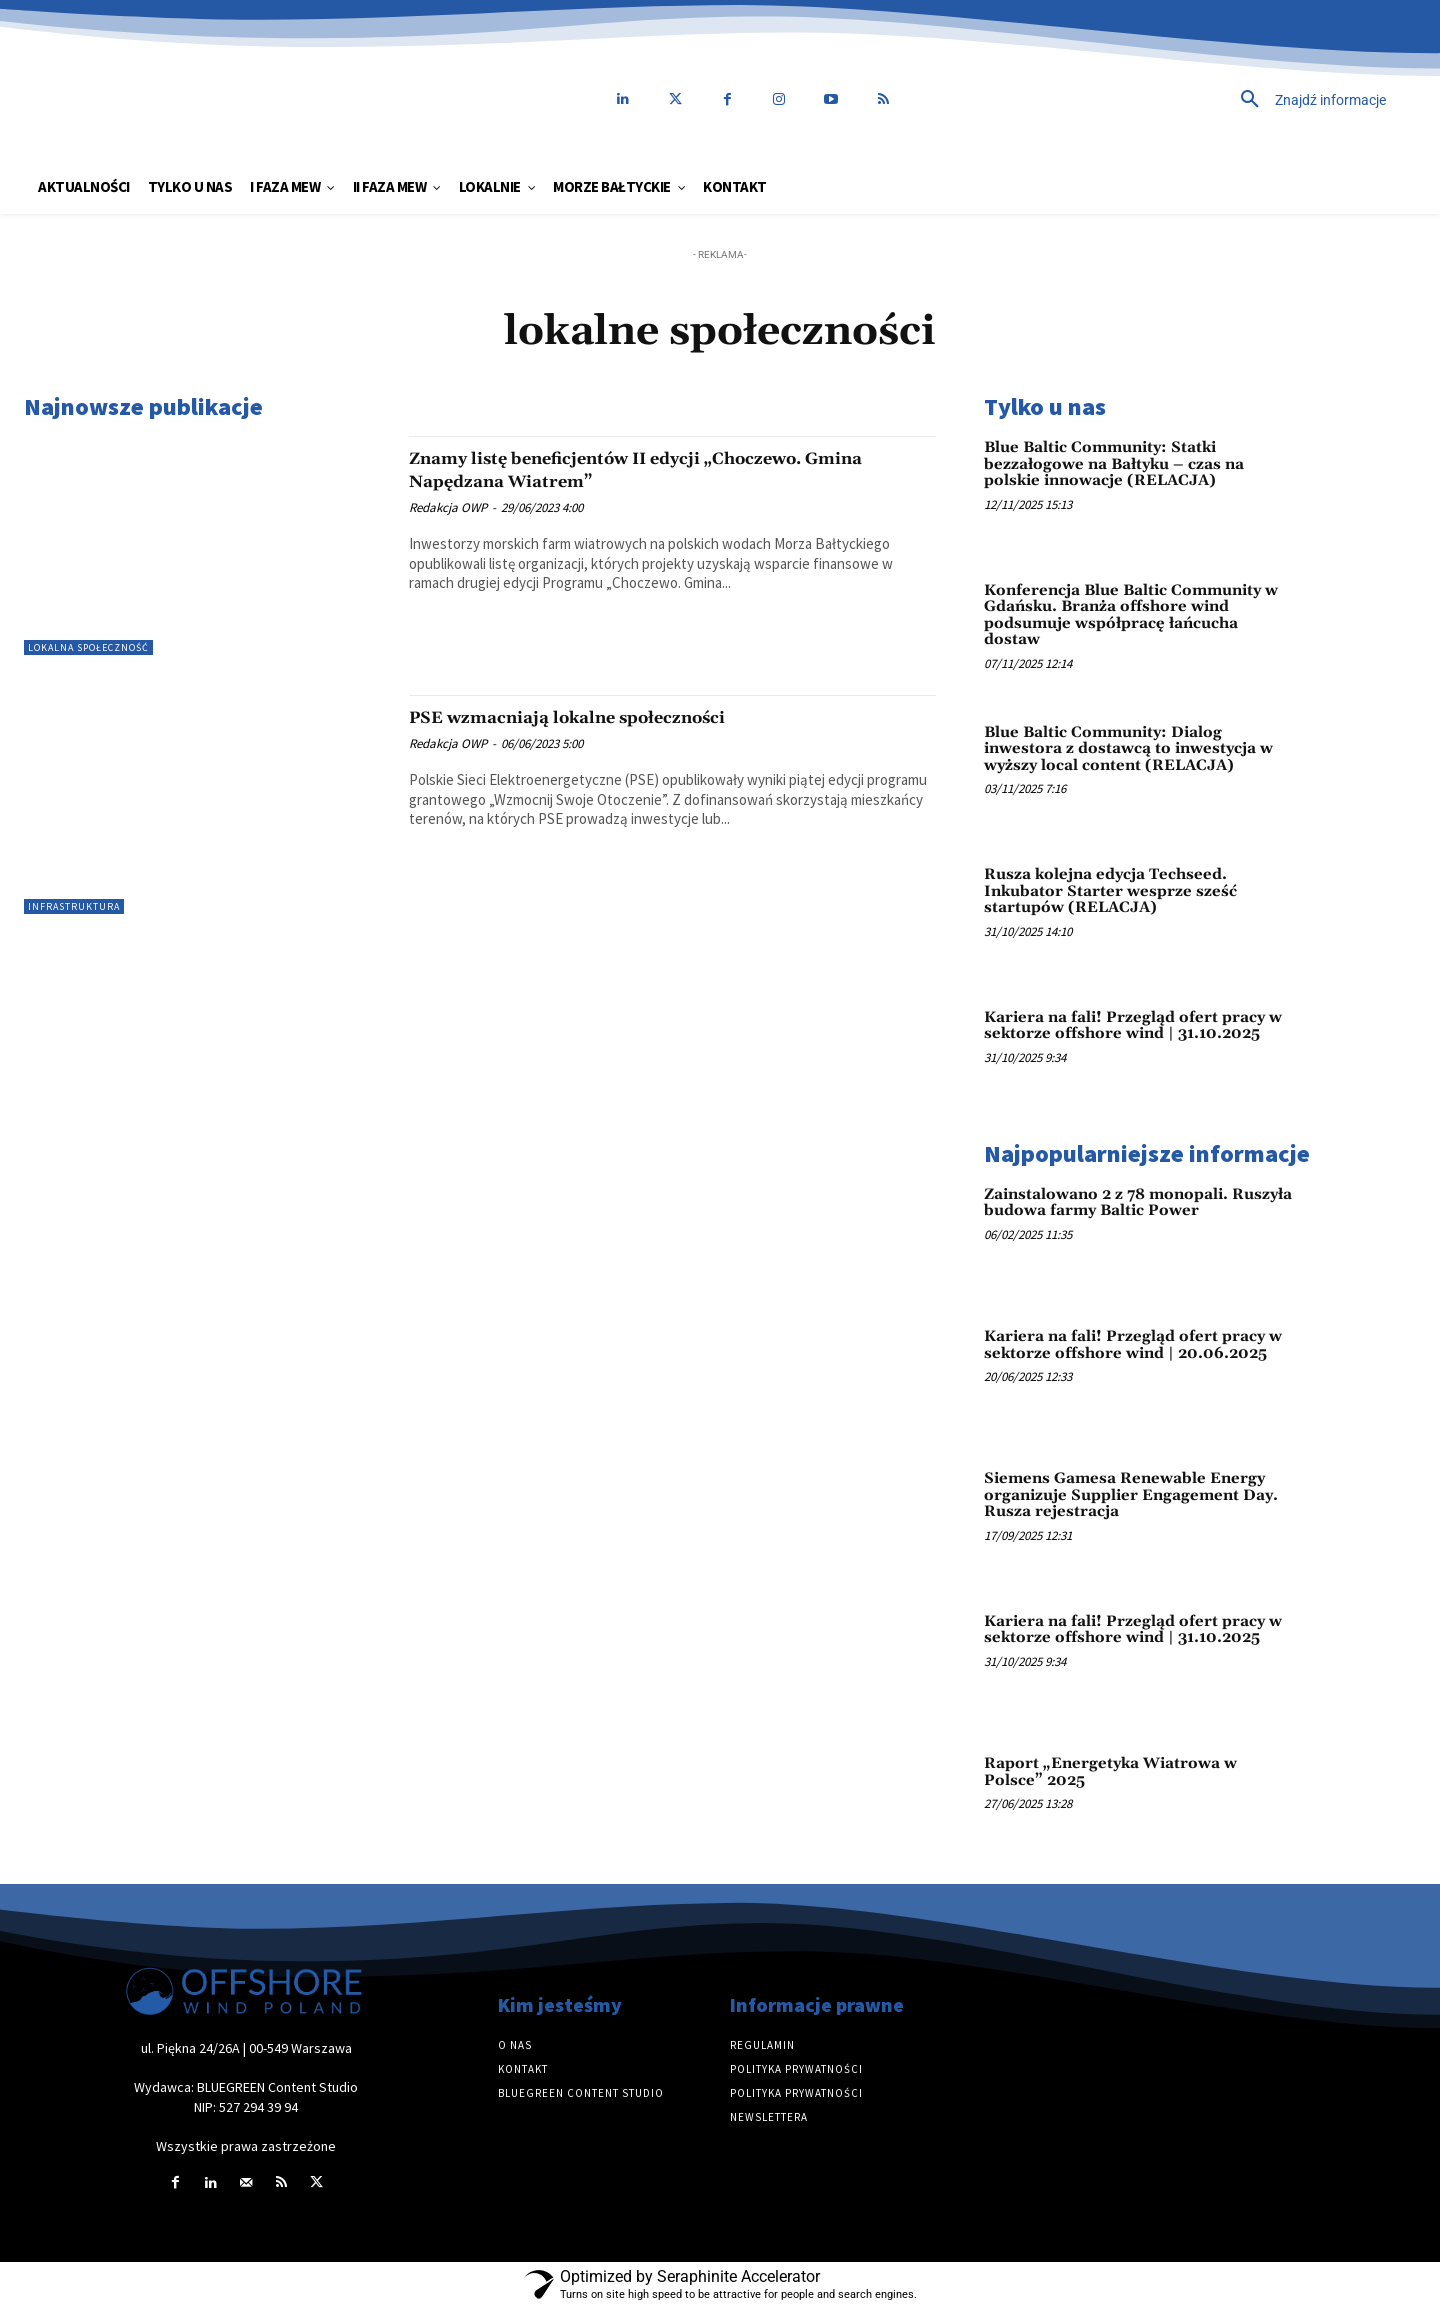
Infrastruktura (74, 906)
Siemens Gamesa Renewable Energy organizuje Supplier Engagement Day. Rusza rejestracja (1131, 1495)
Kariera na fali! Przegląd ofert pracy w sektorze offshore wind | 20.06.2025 (1133, 1345)
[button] (1175, 100)
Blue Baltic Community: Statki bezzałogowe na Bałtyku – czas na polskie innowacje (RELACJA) (1114, 464)
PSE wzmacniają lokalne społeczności (609, 717)
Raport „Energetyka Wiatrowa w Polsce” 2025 (1110, 1772)
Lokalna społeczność (88, 647)
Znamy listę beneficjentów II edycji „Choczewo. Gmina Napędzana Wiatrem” (659, 469)
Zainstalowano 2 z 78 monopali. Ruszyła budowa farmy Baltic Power (1138, 1203)
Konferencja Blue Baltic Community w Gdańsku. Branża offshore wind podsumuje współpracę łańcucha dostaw (1131, 615)
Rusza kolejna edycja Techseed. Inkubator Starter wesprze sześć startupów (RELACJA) (1110, 891)
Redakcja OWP (448, 507)
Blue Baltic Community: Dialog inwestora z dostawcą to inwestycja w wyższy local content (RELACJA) (1128, 749)
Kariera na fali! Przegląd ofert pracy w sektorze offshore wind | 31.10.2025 (1133, 1026)
